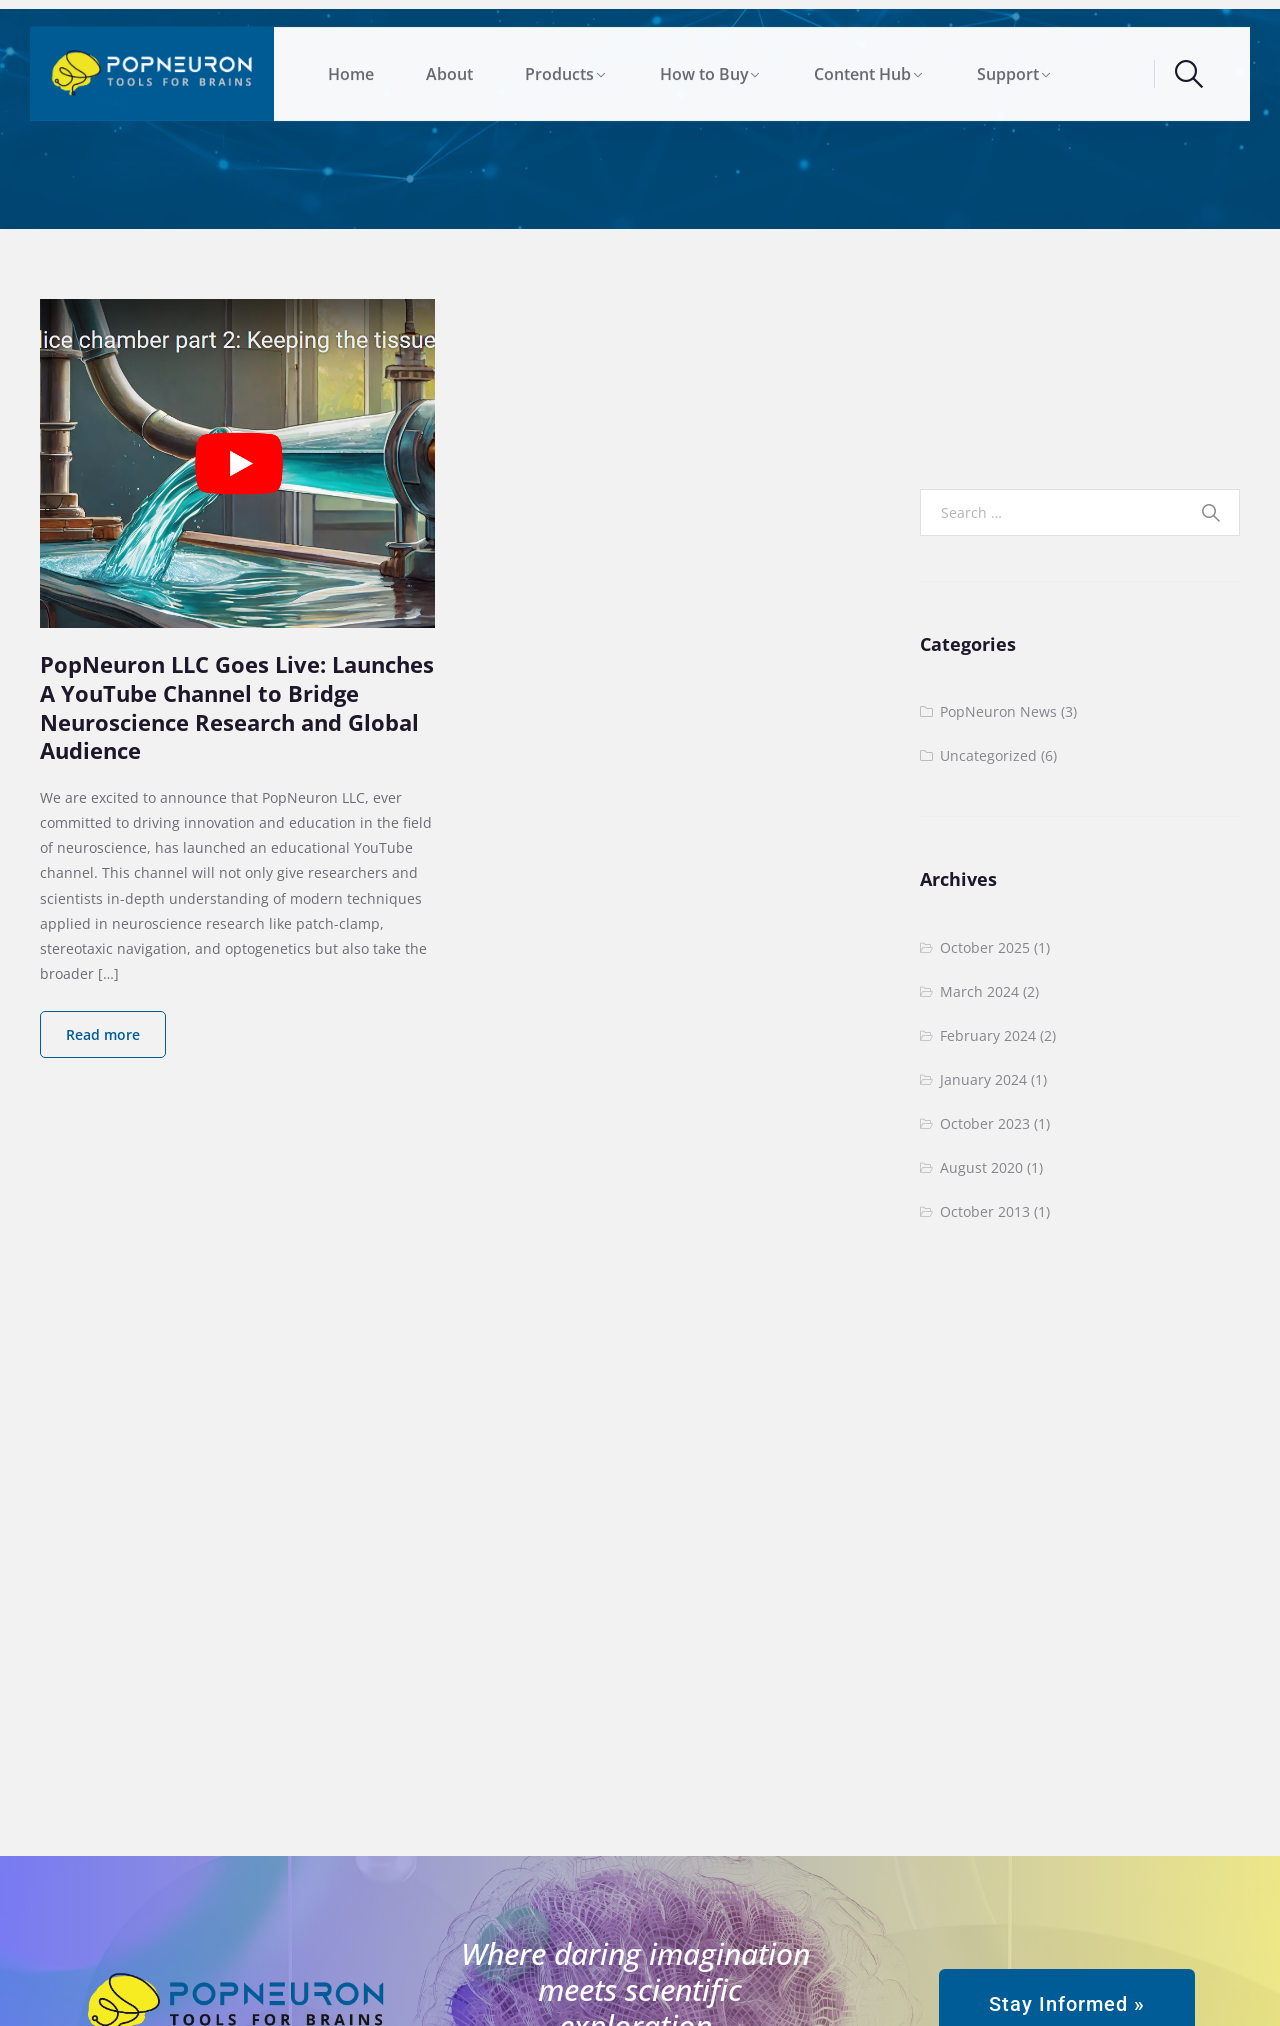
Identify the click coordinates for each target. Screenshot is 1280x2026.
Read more (103, 1034)
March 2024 (979, 991)
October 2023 (985, 1123)
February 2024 (988, 1035)
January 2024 (983, 1079)
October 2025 (985, 947)
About (449, 67)
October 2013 (985, 1211)
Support (1008, 67)
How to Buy (704, 67)
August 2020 (981, 1167)
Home (351, 67)
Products (559, 67)
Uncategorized (988, 755)
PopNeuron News (998, 711)
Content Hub (862, 67)
